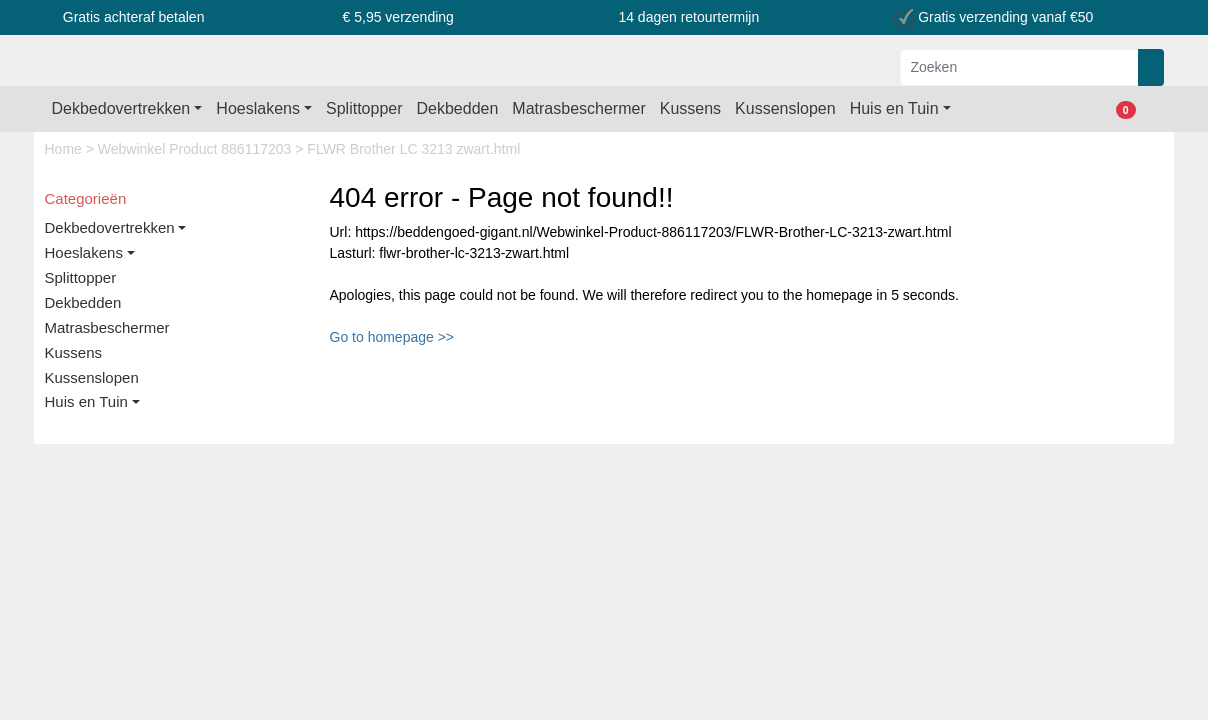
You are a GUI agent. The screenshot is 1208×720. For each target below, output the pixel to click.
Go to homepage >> (392, 337)
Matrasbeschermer (578, 108)
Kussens (690, 108)
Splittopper (364, 108)
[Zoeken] (1019, 67)
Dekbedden (458, 108)
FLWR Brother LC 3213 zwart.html (413, 149)
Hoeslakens (258, 108)
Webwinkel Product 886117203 (196, 149)
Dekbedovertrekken (121, 108)
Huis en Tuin (894, 108)
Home (65, 149)
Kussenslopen (785, 108)
